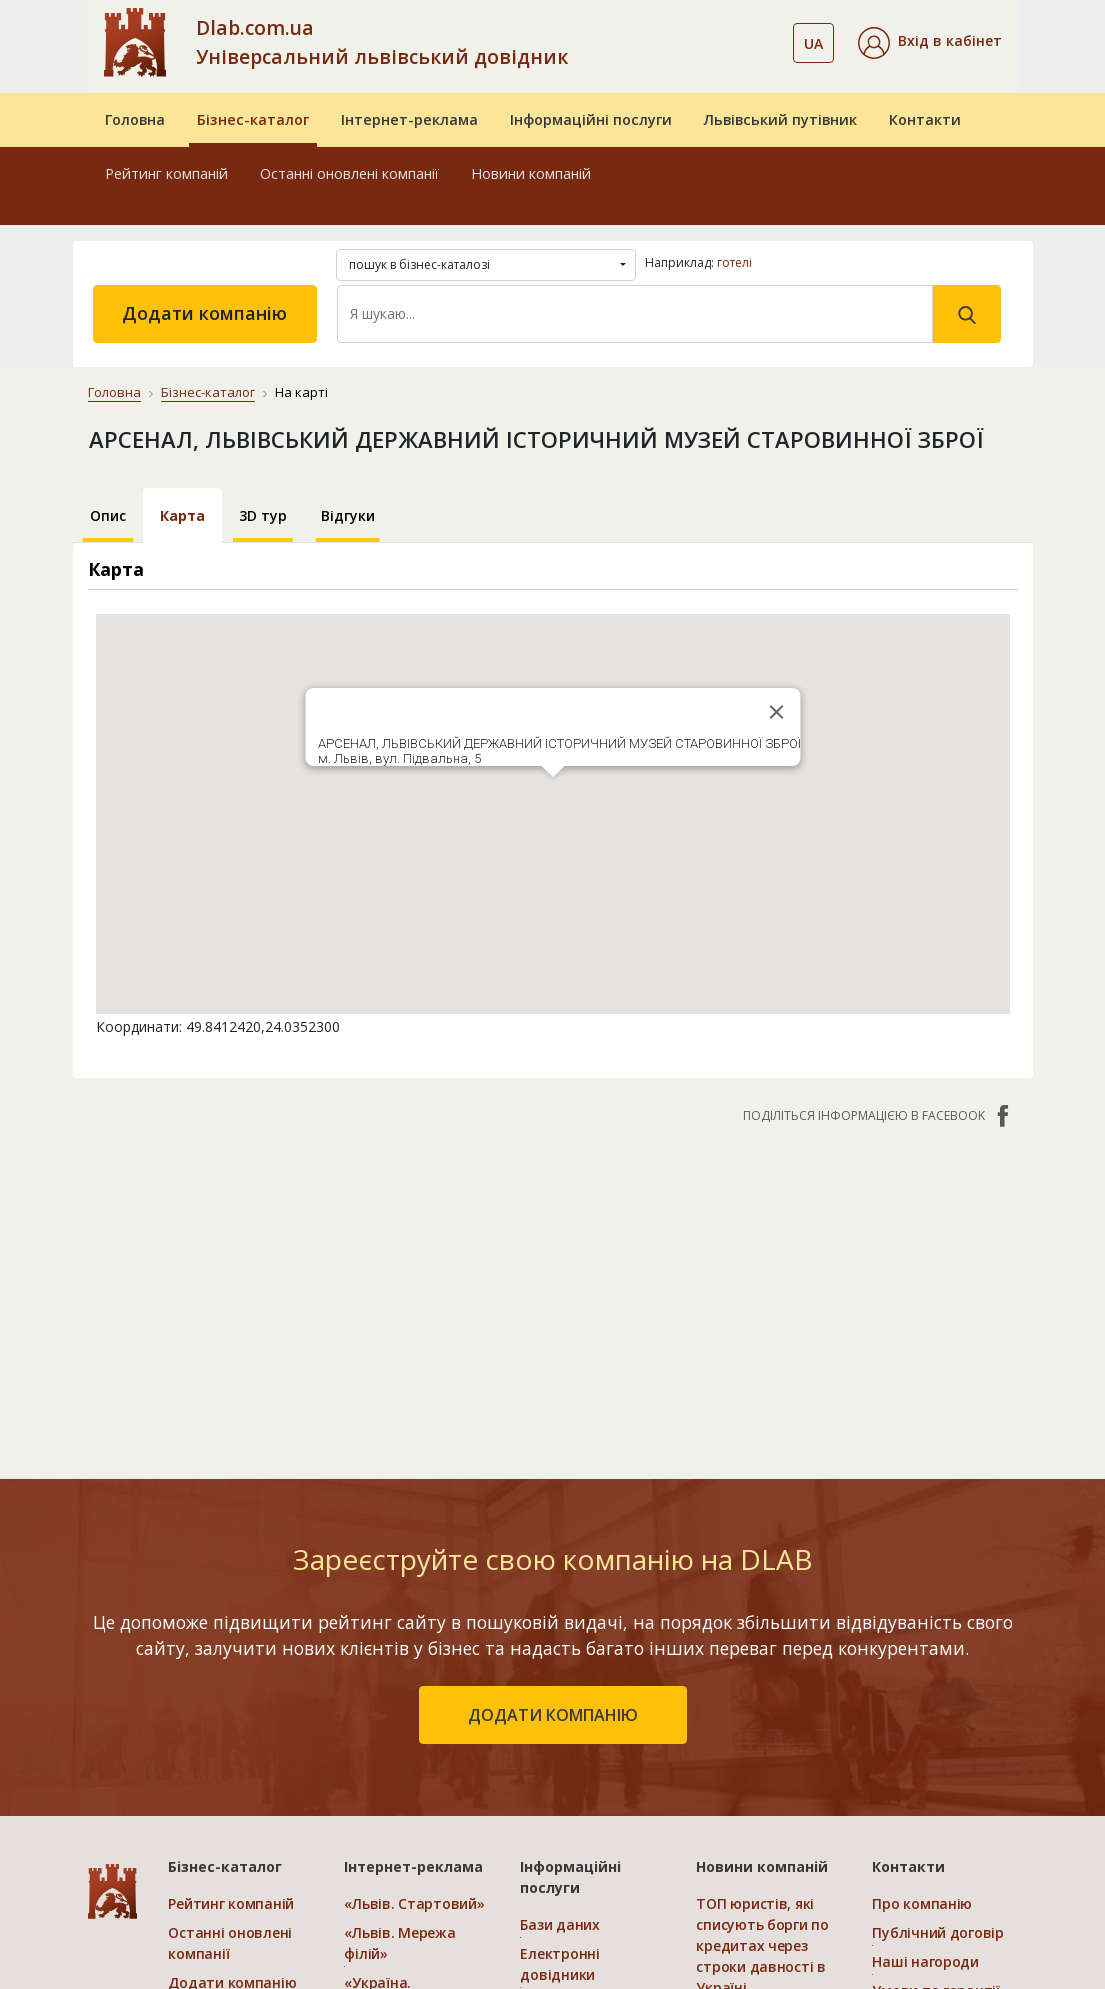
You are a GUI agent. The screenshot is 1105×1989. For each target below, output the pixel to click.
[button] (930, 43)
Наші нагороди (925, 1961)
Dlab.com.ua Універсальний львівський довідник (382, 42)
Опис (108, 515)
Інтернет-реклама (409, 119)
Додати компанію (204, 313)
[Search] (635, 314)
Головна (135, 119)
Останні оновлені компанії (349, 173)
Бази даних (559, 1924)
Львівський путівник (780, 119)
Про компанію (922, 1903)
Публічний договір (937, 1932)
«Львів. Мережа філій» (399, 1943)
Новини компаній (531, 173)
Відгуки (348, 515)
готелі (734, 262)
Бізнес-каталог (253, 119)
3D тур (263, 515)
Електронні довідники (559, 1964)
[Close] (776, 712)
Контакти (925, 119)
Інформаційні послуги (591, 119)
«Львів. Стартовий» (414, 1903)
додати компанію (553, 1715)
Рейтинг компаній (166, 173)
